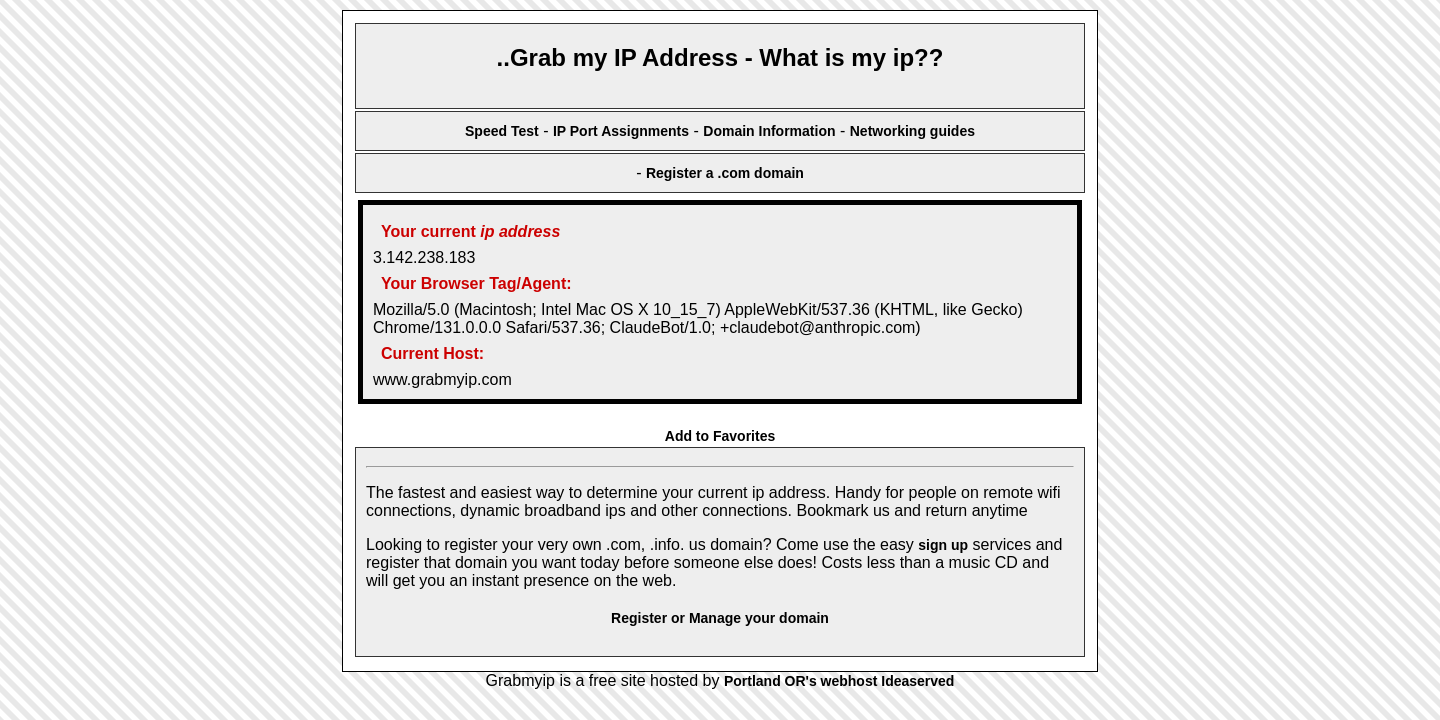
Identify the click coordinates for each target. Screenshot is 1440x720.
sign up (943, 545)
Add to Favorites (720, 436)
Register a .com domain (725, 173)
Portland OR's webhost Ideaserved (839, 681)
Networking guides (912, 131)
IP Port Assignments (621, 131)
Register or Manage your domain (720, 618)
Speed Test (502, 131)
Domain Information (769, 131)
